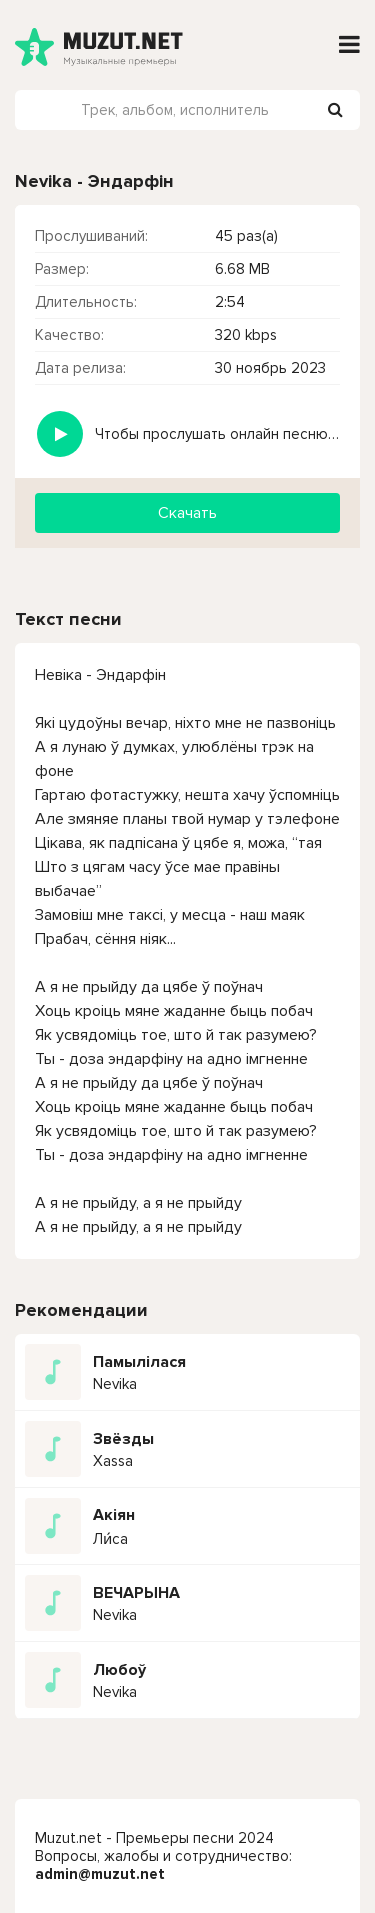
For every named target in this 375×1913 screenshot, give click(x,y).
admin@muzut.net (100, 1874)
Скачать (187, 513)
